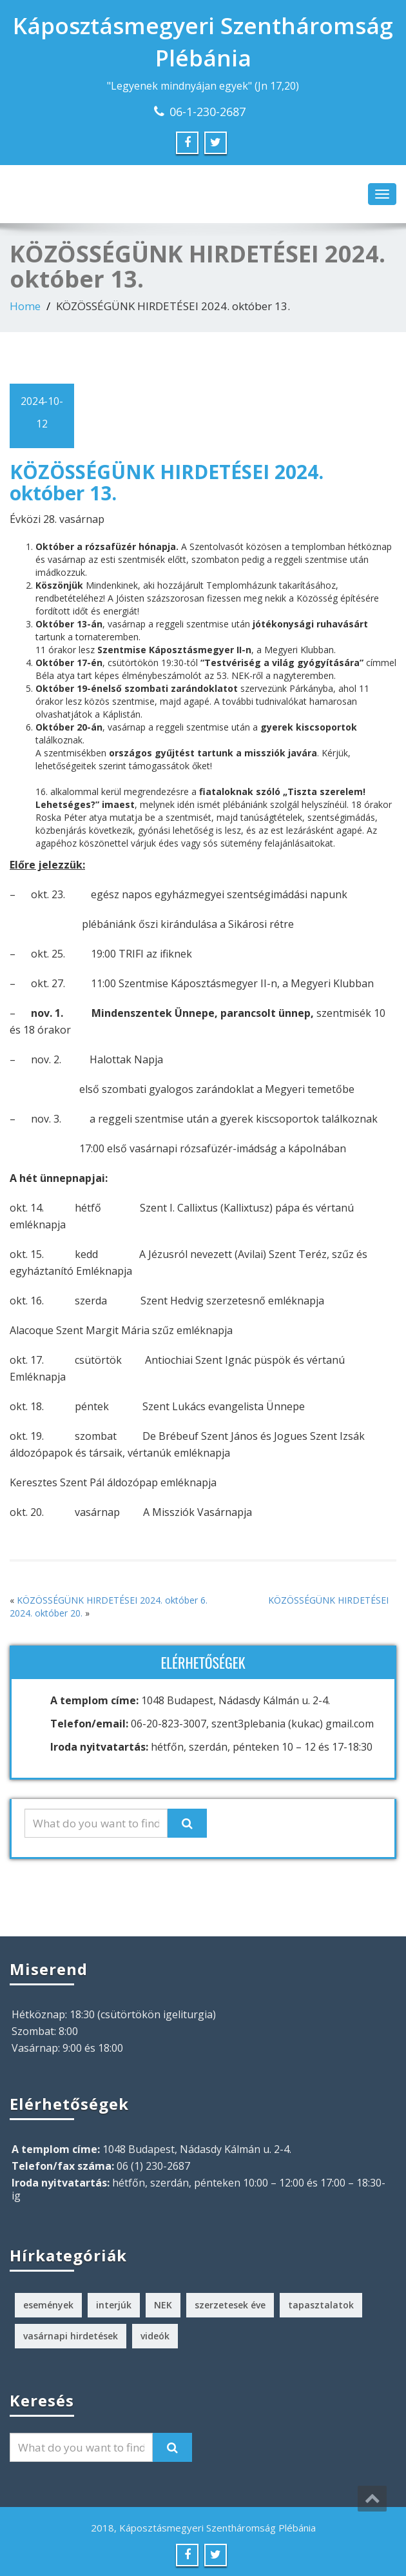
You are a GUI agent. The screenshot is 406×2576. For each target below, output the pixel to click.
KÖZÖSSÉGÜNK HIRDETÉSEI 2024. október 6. (112, 1600)
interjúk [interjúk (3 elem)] (113, 2305)
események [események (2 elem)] (48, 2305)
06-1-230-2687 (207, 111)
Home (25, 306)
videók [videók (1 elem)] (154, 2336)
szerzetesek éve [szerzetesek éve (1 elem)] (230, 2305)
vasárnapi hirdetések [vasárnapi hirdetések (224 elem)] (70, 2336)
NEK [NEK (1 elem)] (163, 2305)
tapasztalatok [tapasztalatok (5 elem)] (321, 2305)
